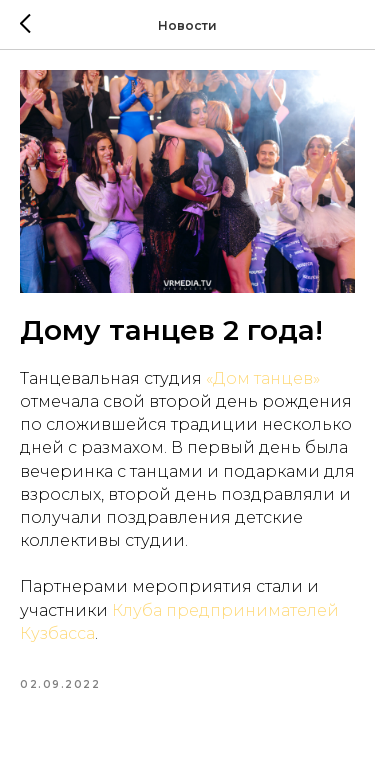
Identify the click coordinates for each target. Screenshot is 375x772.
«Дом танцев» (261, 378)
